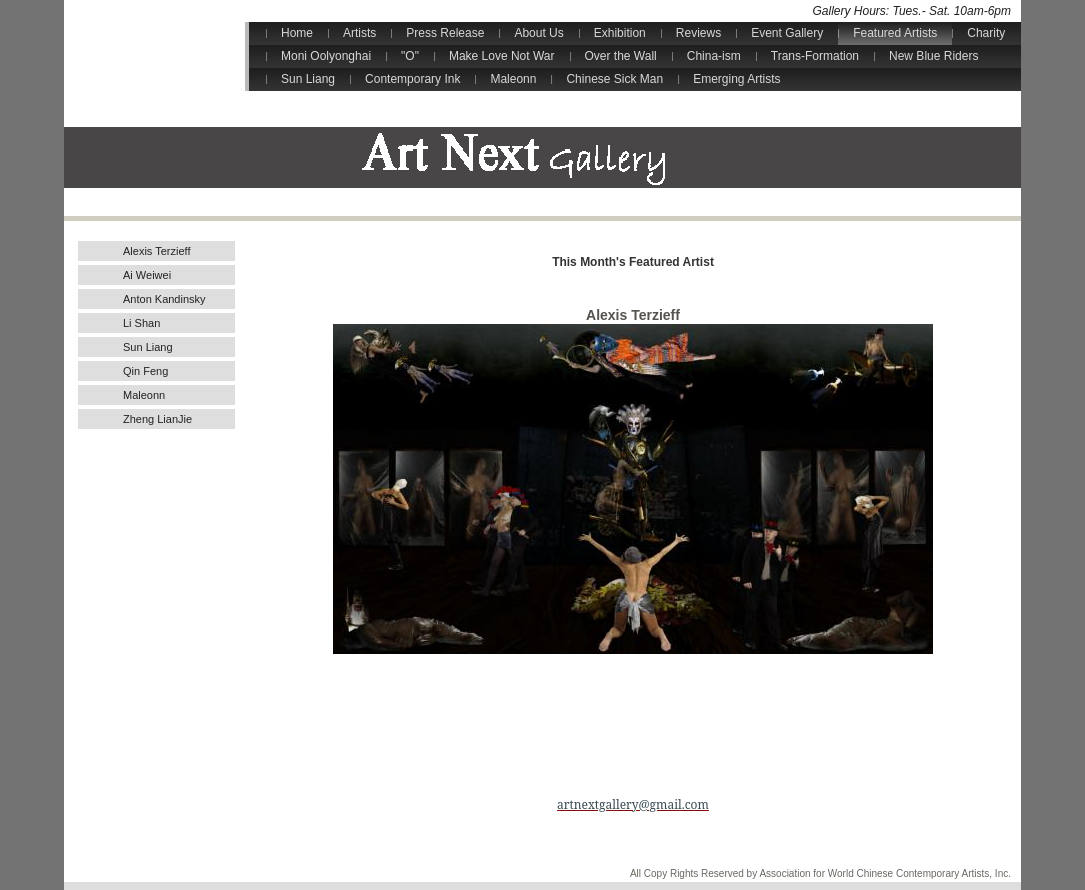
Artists (359, 33)
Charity (986, 33)
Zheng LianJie (157, 419)
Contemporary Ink (412, 79)
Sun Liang (308, 79)
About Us (538, 33)
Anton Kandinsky (164, 299)
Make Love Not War (502, 56)
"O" (410, 56)
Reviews (698, 33)
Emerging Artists (736, 79)
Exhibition (620, 33)
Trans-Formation (815, 56)
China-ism (714, 56)
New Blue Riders (933, 56)
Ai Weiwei (147, 275)
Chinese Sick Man (614, 79)
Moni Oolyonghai (326, 56)
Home (297, 33)
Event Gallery (787, 33)
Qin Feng (145, 371)
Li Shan (141, 323)
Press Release (445, 33)
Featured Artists (895, 33)
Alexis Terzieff (156, 251)
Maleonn (513, 79)
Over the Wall (621, 56)
